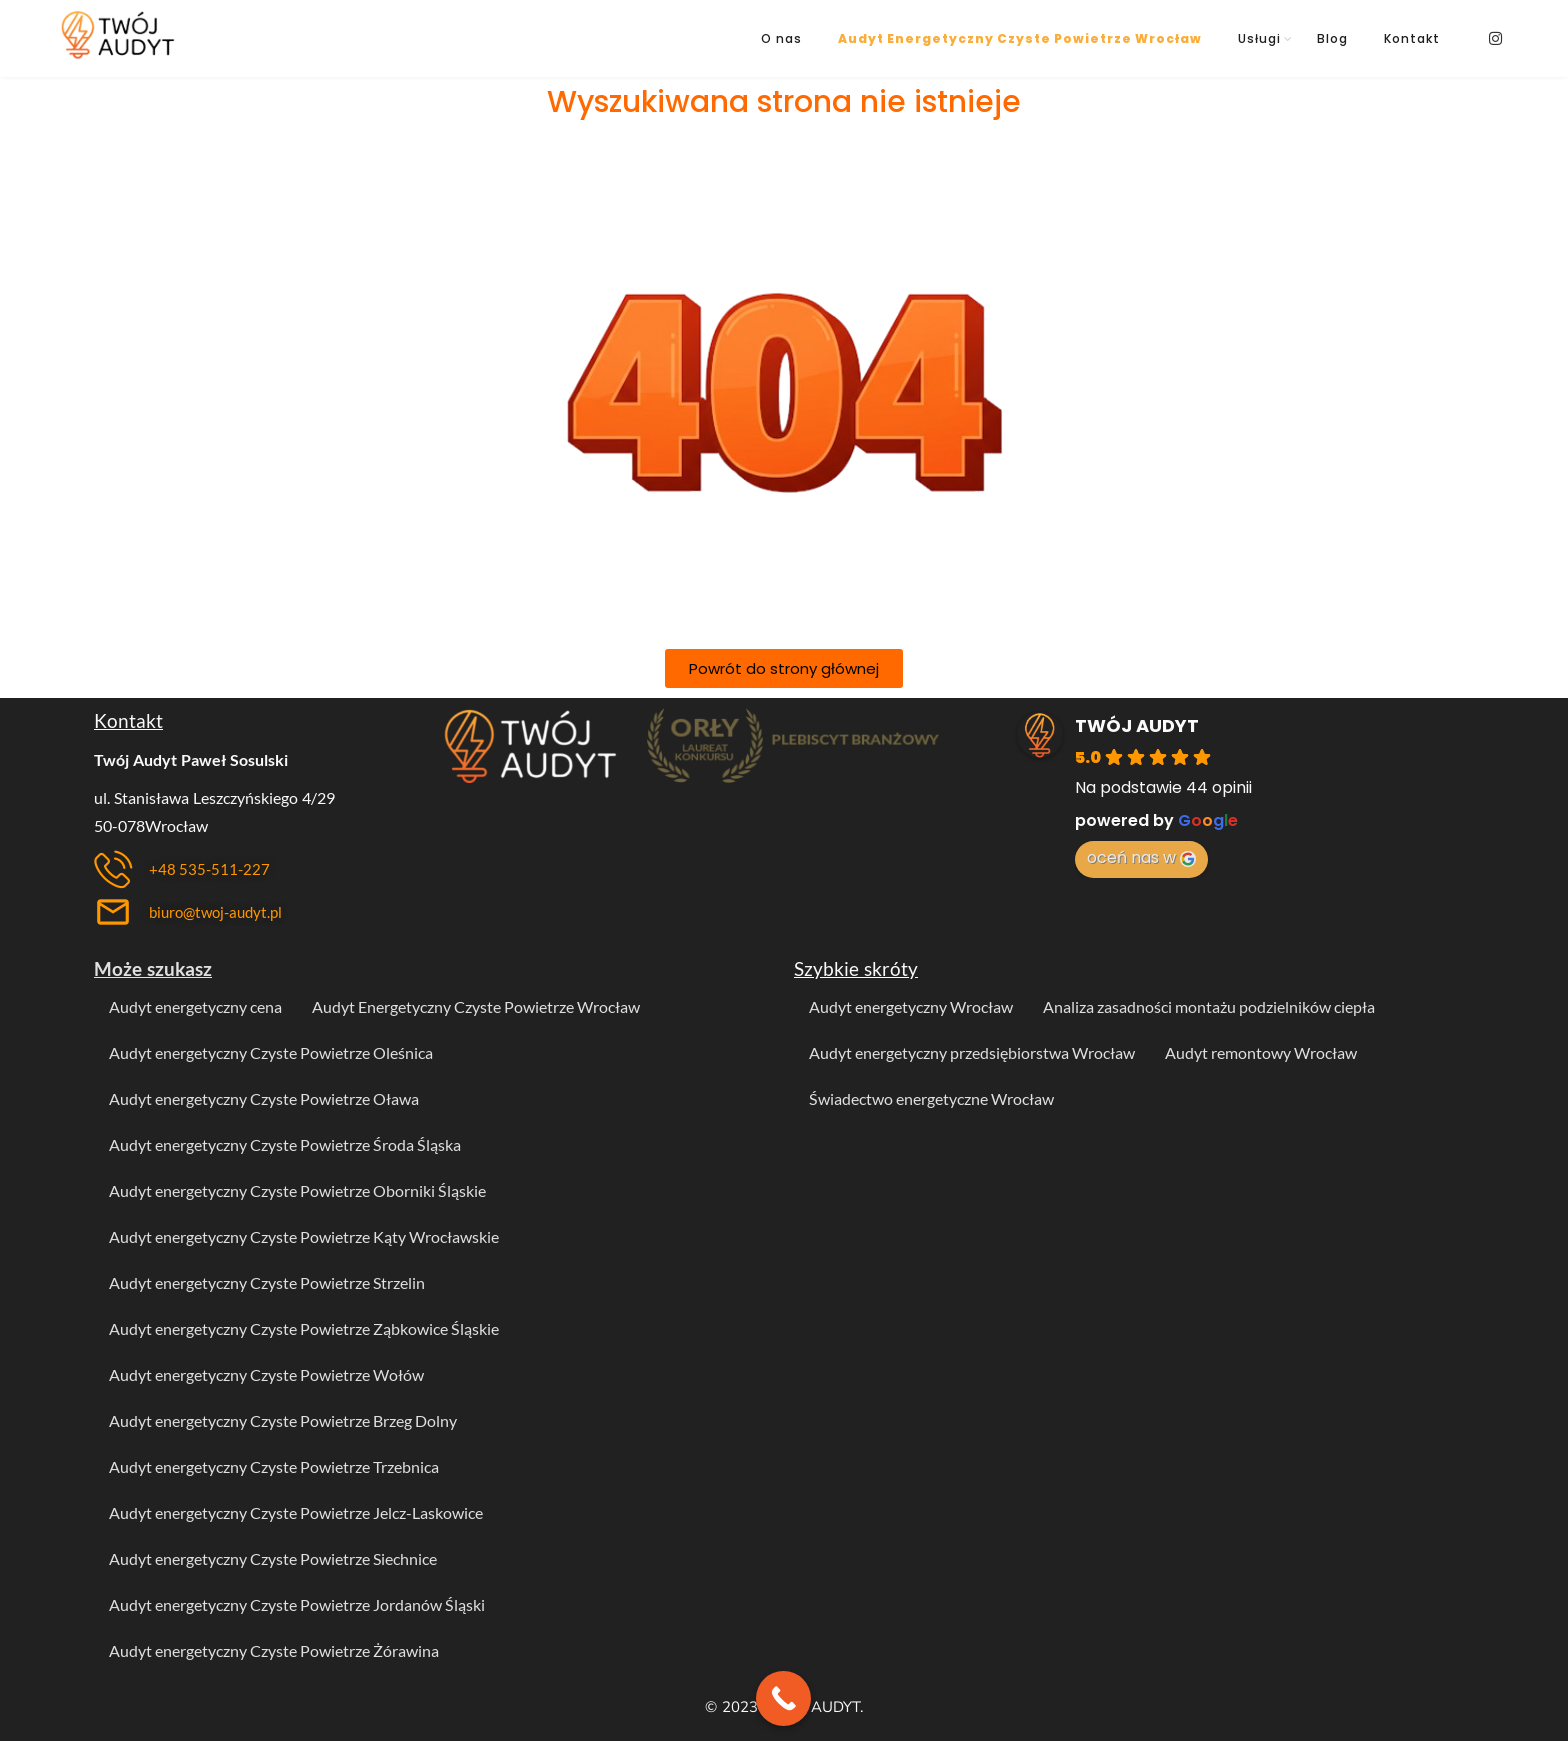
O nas (781, 38)
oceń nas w (1141, 857)
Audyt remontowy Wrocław (1261, 1052)
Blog (1332, 38)
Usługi (1259, 38)
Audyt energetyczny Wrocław (911, 1006)
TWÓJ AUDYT (1137, 725)
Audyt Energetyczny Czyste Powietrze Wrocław (1020, 38)
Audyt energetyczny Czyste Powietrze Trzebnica (274, 1466)
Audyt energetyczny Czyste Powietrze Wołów (266, 1374)
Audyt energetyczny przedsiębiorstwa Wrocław (972, 1052)
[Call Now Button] (783, 1698)
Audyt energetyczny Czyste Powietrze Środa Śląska (285, 1144)
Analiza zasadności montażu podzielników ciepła (1209, 1006)
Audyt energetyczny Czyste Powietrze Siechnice (273, 1558)
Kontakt (1412, 38)
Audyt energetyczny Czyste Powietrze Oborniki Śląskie (297, 1190)
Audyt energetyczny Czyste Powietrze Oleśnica (271, 1052)
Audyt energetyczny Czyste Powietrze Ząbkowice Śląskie (304, 1328)
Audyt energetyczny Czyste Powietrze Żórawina (274, 1650)
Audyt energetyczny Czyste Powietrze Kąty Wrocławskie (304, 1236)
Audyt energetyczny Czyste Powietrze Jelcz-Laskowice (296, 1512)
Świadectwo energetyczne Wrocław (931, 1098)
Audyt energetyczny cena (195, 1006)
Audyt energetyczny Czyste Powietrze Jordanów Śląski (297, 1604)
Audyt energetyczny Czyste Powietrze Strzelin (267, 1282)
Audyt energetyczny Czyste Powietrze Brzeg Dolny (283, 1420)
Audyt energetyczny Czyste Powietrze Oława (264, 1098)
